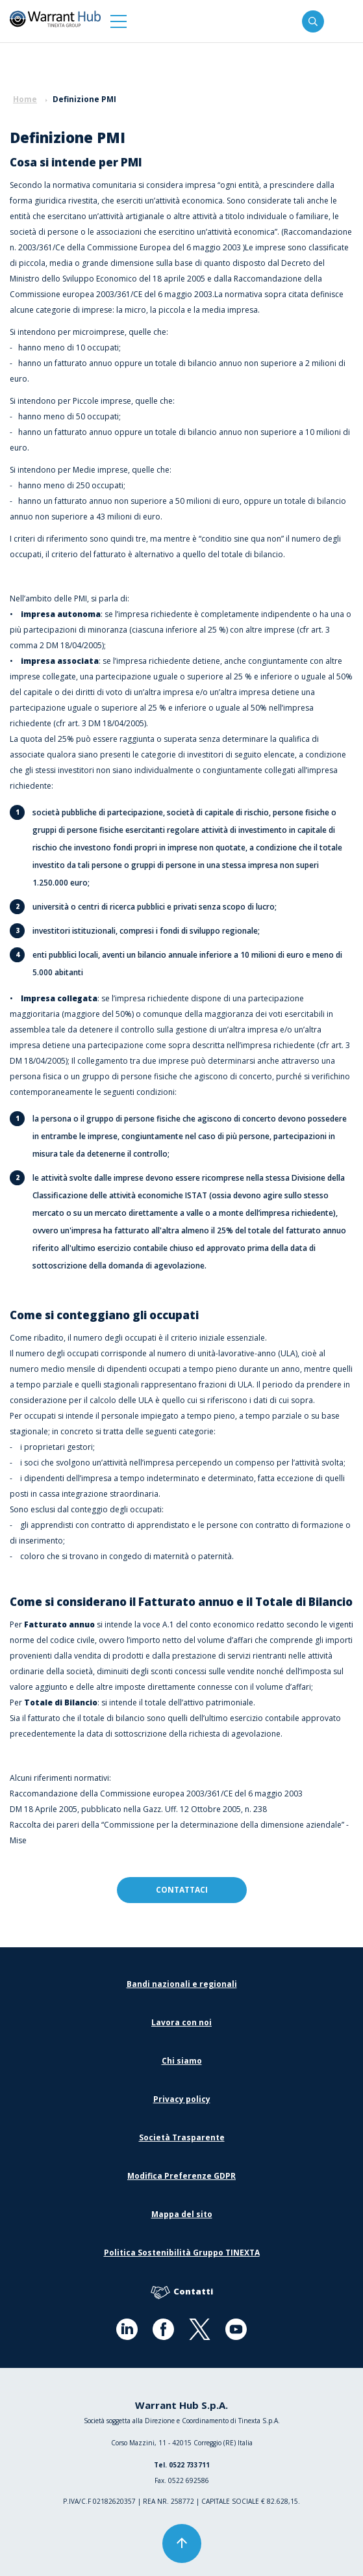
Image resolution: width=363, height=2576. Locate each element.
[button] (118, 21)
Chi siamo (182, 2060)
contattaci (182, 1889)
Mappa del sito (181, 2214)
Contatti (182, 2292)
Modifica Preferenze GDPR (181, 2175)
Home (25, 99)
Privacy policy (181, 2099)
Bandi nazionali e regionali (182, 1984)
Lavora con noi (181, 2022)
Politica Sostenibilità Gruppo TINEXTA (182, 2252)
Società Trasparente (182, 2137)
